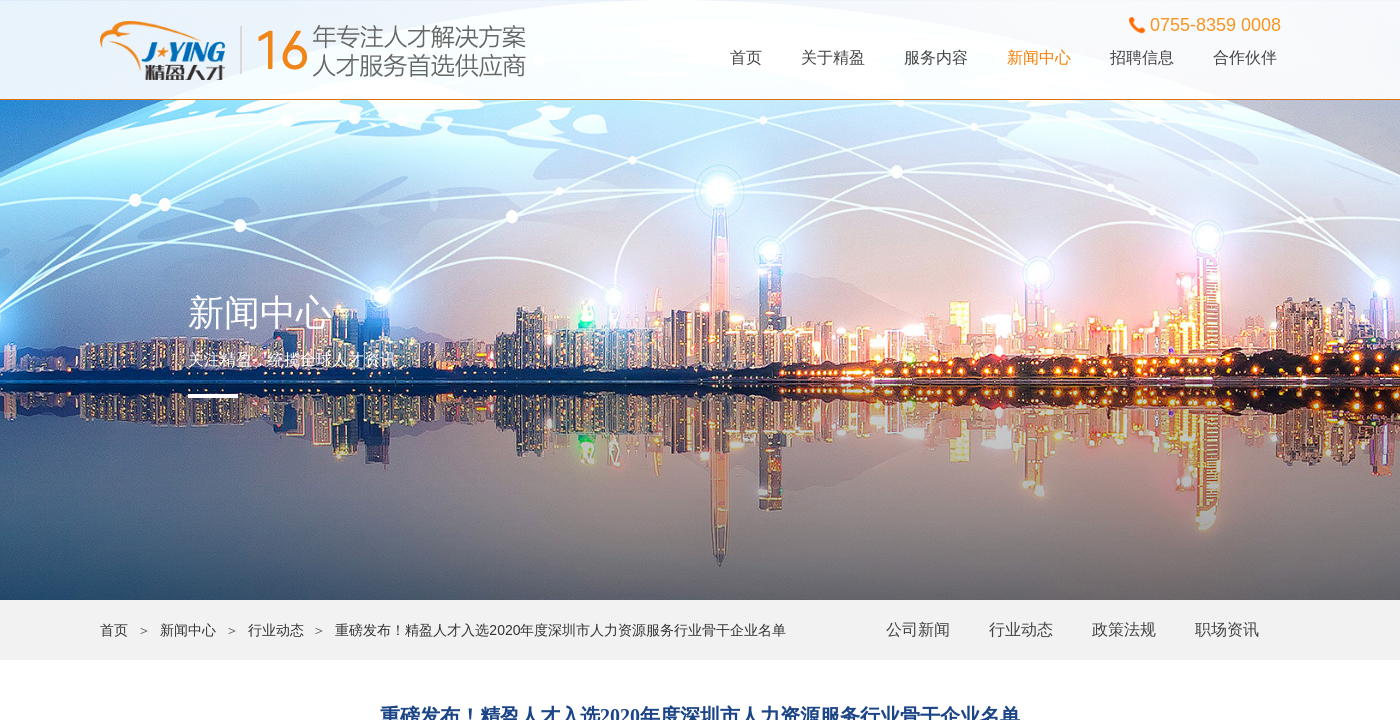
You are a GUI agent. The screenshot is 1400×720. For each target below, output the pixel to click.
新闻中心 (1039, 57)
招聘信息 (1142, 57)
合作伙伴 (1245, 57)
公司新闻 (918, 629)
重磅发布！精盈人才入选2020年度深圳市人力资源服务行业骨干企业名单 (560, 630)
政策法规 (1124, 629)
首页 (746, 57)
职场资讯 (1227, 629)
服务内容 (936, 57)
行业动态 (1021, 629)
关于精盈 (833, 57)
